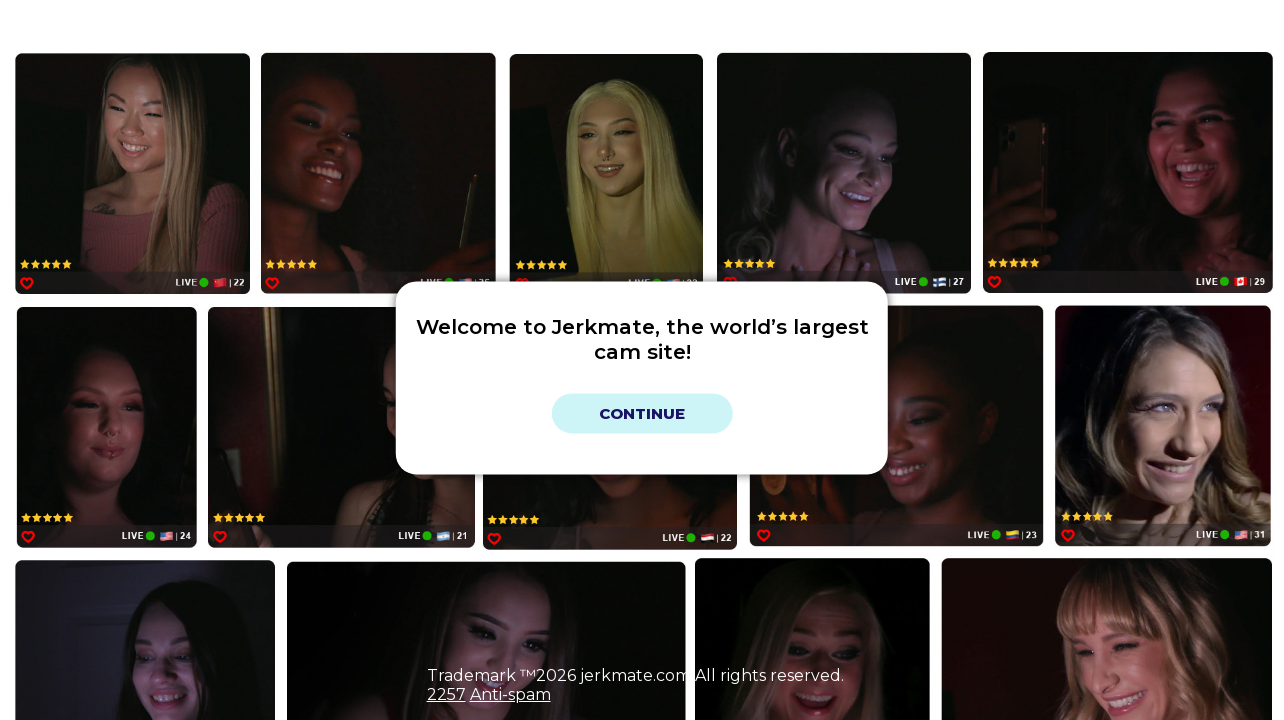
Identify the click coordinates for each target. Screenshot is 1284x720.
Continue (642, 413)
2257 (446, 694)
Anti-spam (510, 694)
